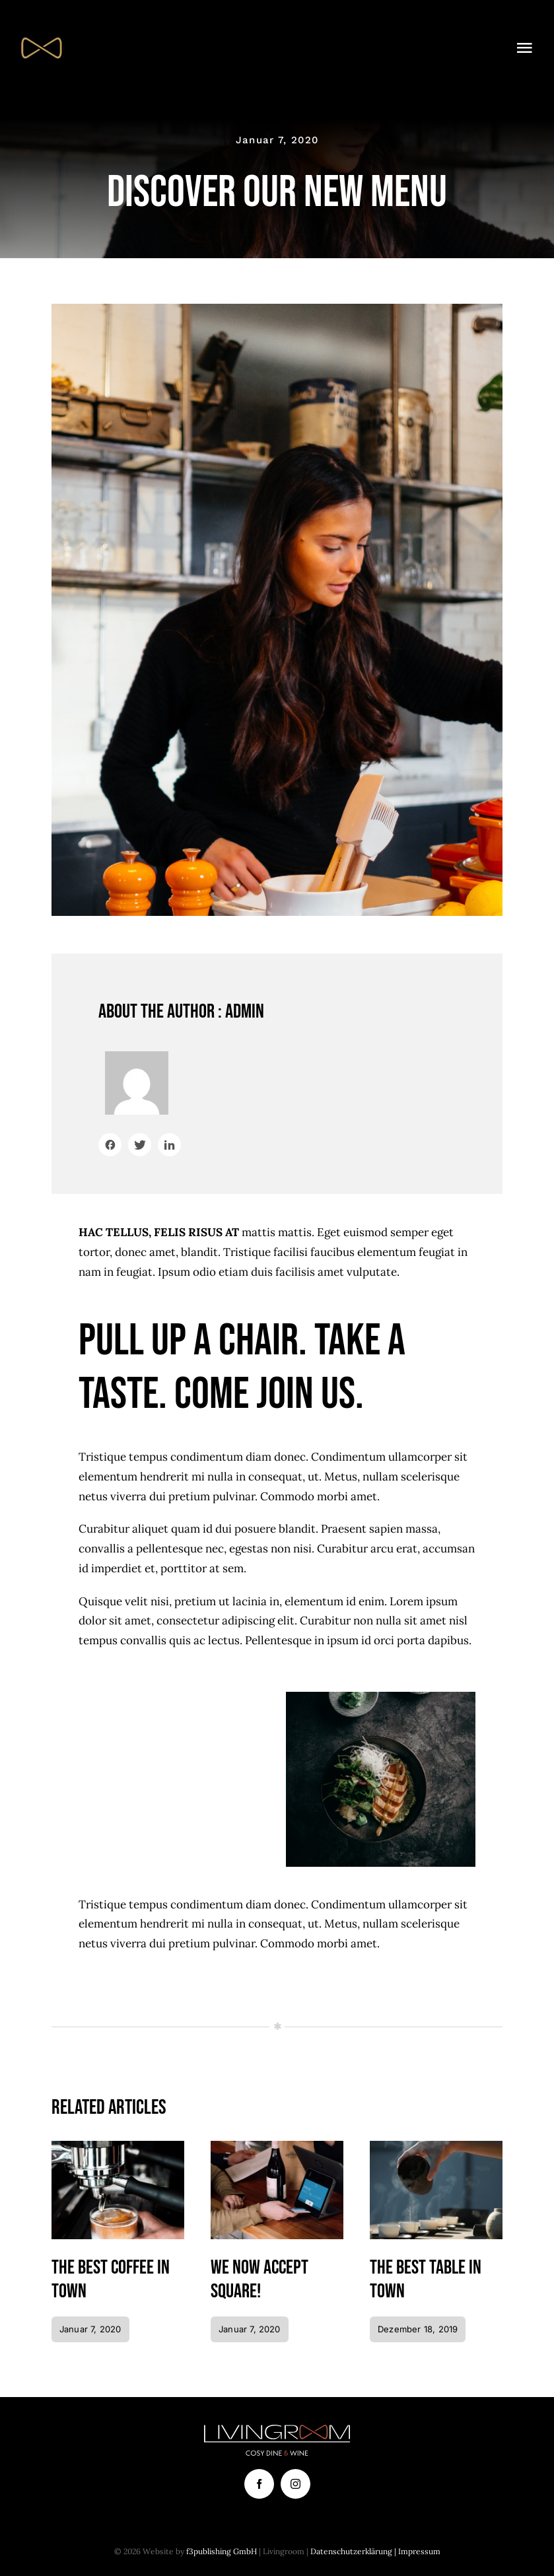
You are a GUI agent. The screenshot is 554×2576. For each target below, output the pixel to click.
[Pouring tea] (436, 2146)
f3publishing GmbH (221, 2551)
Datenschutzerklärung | (354, 2551)
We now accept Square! (259, 2279)
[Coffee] (118, 2146)
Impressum (419, 2551)
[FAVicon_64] (41, 31)
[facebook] (259, 2484)
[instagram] (295, 2484)
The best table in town (425, 2279)
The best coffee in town (111, 2279)
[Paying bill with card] (277, 2146)
